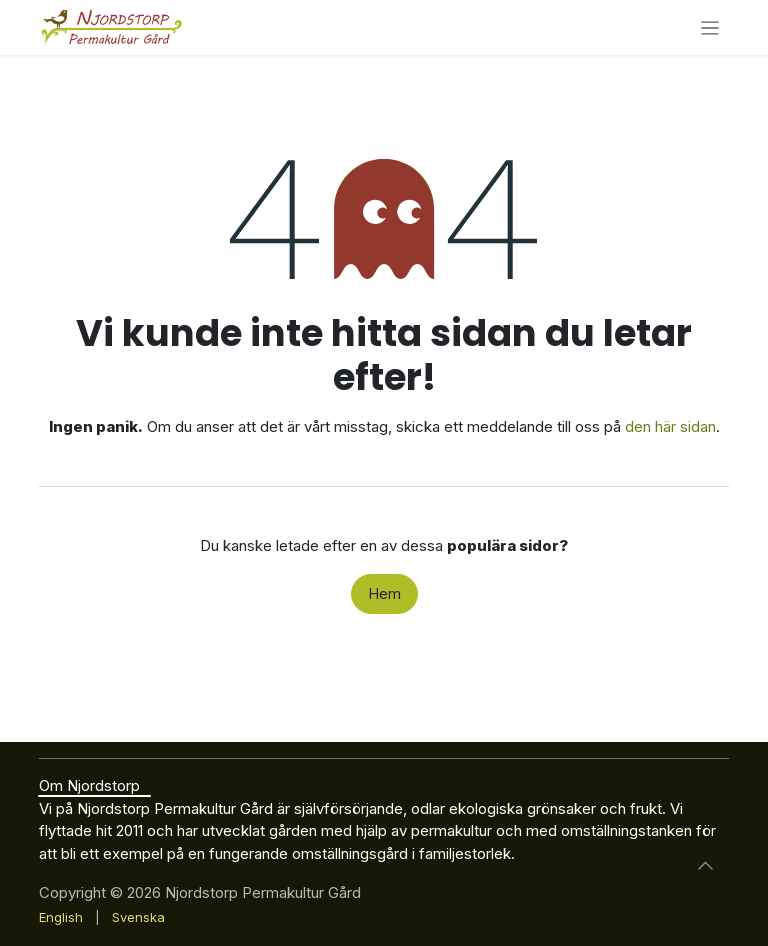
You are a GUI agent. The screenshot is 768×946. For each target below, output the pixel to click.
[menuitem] (61, 918)
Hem (384, 593)
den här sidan (670, 426)
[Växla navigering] (710, 27)
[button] (705, 865)
